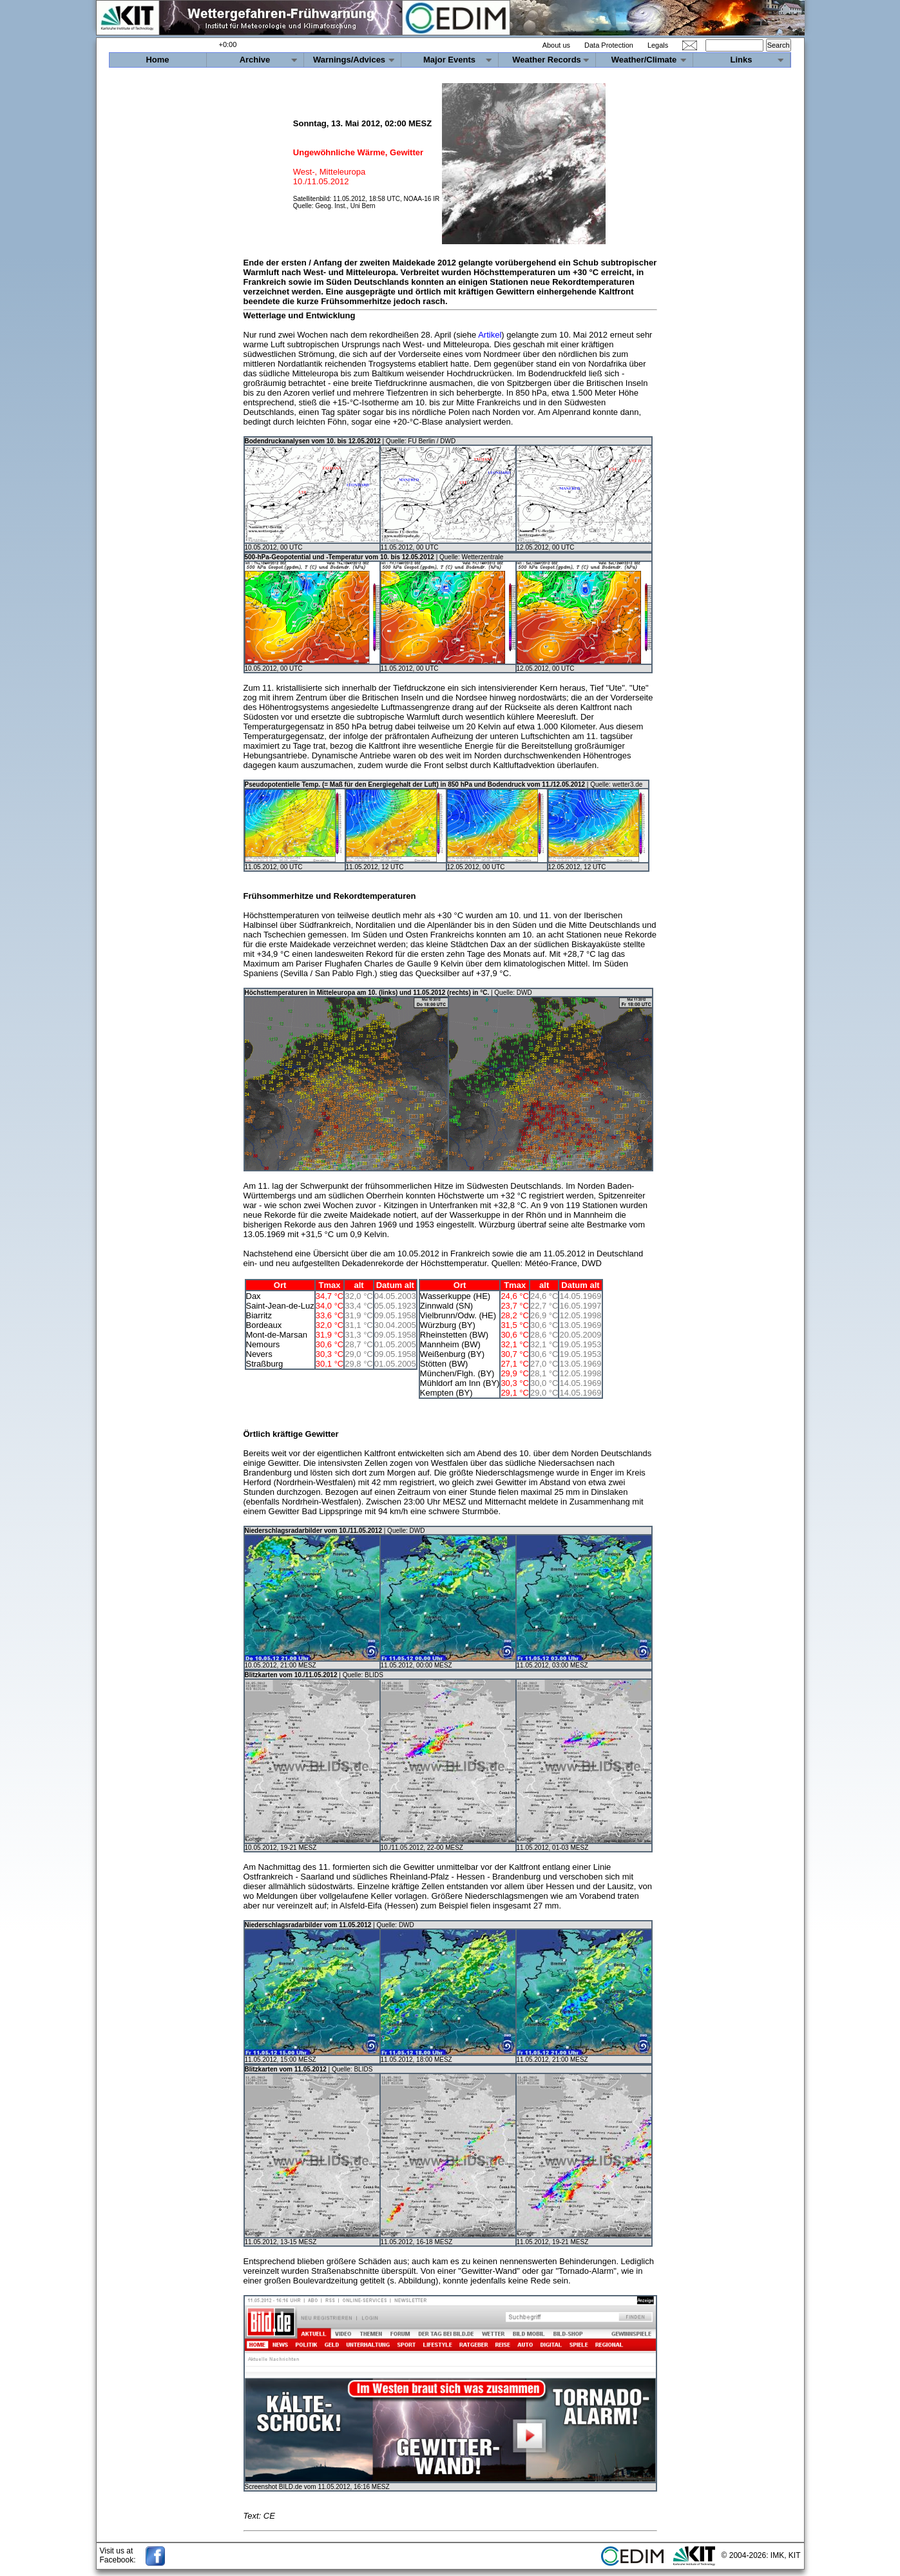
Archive (255, 59)
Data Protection (608, 45)
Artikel (489, 335)
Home (157, 59)
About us (556, 45)
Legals (657, 45)
